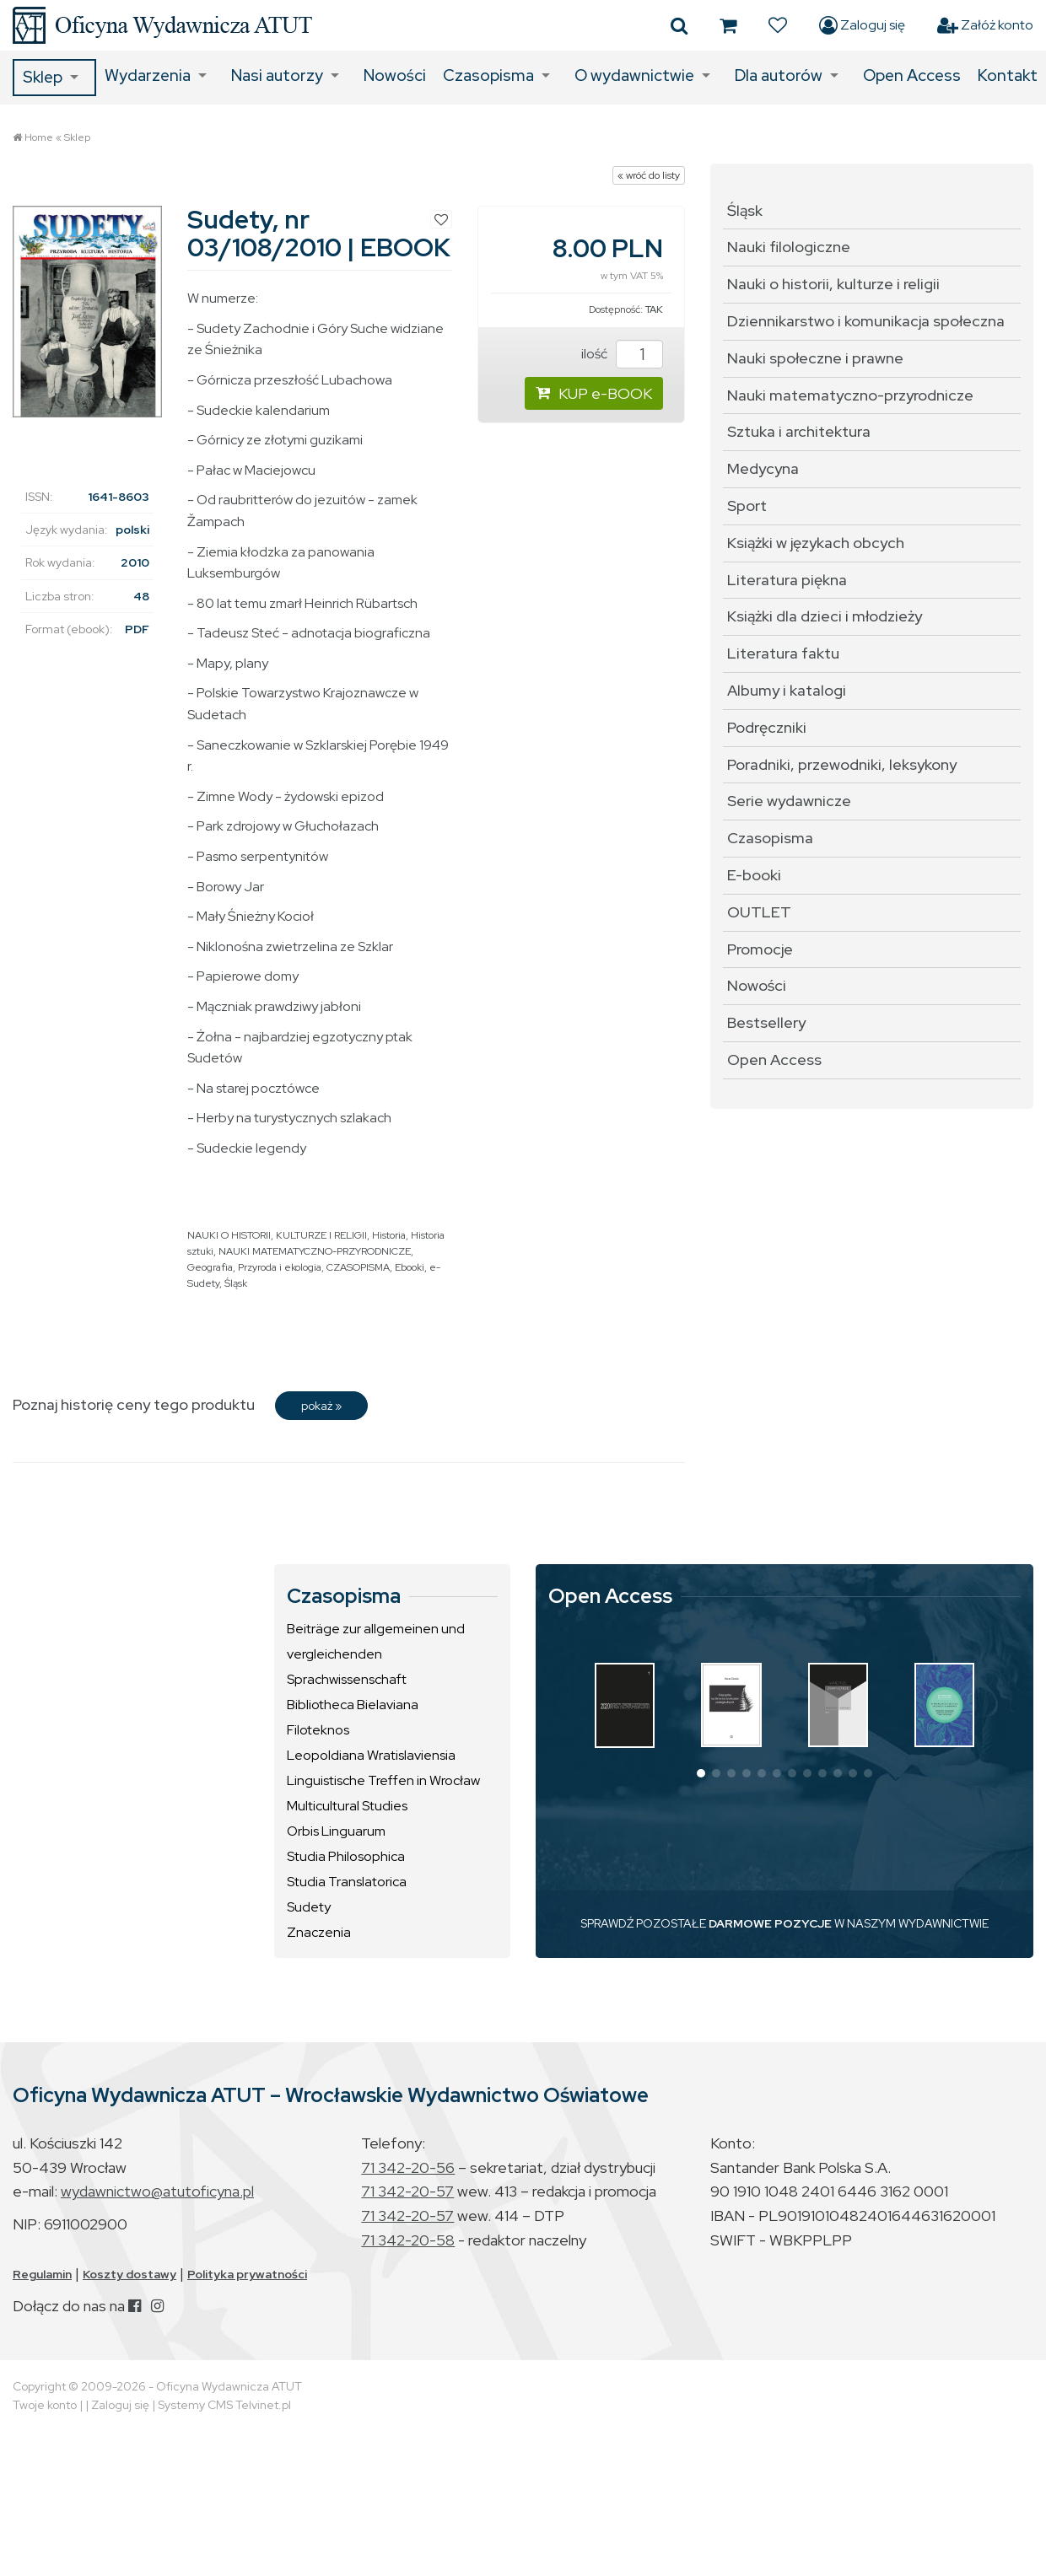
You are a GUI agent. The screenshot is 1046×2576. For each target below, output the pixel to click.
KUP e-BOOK (594, 393)
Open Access (912, 75)
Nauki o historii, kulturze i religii (833, 283)
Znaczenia (319, 1932)
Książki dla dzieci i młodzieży (824, 616)
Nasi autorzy (277, 75)
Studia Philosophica (346, 1856)
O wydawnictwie (634, 75)
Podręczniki (766, 727)
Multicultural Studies (347, 1806)
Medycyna (763, 468)
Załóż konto (985, 25)
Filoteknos (318, 1730)
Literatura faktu (783, 653)
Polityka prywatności (247, 2274)
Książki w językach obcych (815, 542)
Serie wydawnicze (789, 800)
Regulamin (42, 2274)
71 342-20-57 (407, 2191)
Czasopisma (488, 75)
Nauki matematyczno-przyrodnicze (850, 395)
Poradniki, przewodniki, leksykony (842, 764)
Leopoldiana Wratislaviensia (371, 1755)
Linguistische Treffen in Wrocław (383, 1780)
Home (38, 137)
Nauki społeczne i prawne (815, 358)
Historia (389, 1235)
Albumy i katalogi (786, 690)
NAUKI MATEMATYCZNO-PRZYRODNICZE (314, 1251)
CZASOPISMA (358, 1267)
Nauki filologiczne (788, 246)
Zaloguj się (862, 25)
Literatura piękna (787, 579)
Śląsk (235, 1283)
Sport (747, 505)
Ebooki (409, 1267)
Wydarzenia (148, 75)
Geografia (210, 1267)
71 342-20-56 (408, 2167)
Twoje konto (45, 2404)
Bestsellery (766, 1022)
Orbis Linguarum (336, 1831)
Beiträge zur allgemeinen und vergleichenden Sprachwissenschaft (376, 1654)
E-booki (754, 875)
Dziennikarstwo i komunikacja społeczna (866, 321)
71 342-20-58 (408, 2240)
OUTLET (759, 912)
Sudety (309, 1907)
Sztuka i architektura (799, 431)
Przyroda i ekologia (279, 1267)
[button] (701, 1773)
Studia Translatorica (347, 1881)
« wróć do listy (648, 175)
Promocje (760, 949)
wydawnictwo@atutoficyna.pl (157, 2191)
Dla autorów (778, 75)
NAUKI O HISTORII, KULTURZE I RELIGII (277, 1235)
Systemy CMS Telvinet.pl (224, 2404)
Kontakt (1008, 75)
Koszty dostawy (129, 2274)
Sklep (42, 77)
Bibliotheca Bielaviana (352, 1704)
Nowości (395, 75)
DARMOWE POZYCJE (770, 1923)
